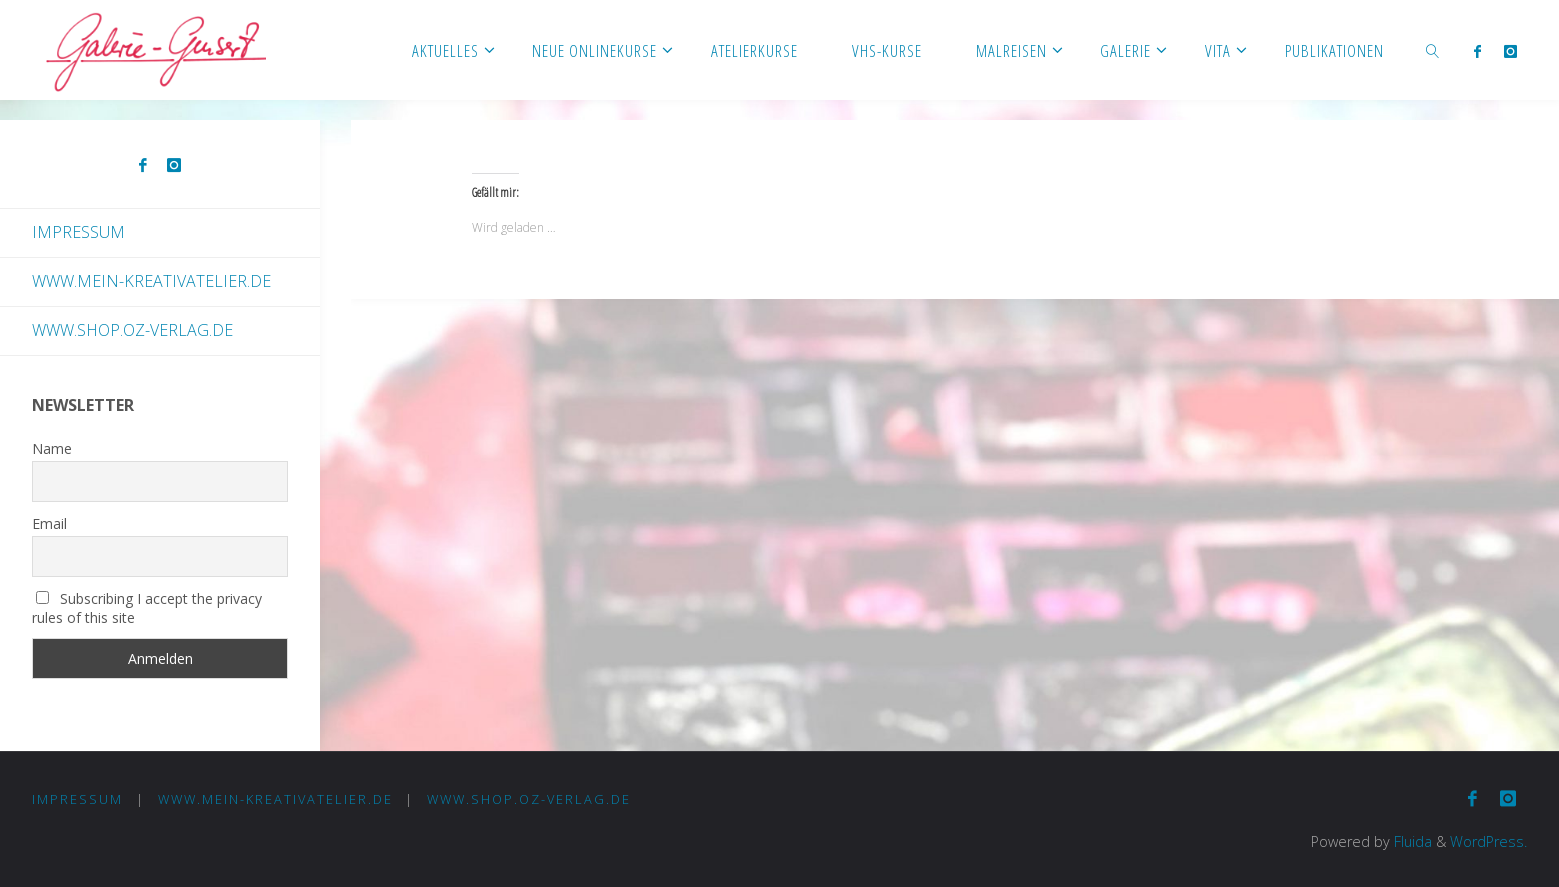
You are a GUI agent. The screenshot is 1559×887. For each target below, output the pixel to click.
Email (49, 523)
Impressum (78, 232)
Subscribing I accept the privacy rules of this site (147, 608)
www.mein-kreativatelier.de (151, 281)
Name (52, 448)
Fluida (1411, 841)
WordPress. (1488, 841)
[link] (1433, 50)
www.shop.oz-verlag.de (132, 330)
